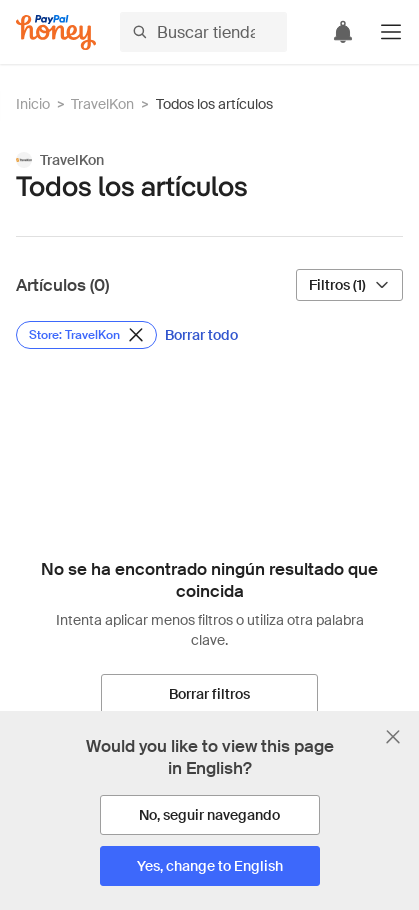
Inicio (33, 104)
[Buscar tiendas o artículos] (203, 32)
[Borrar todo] (201, 335)
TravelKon (102, 104)
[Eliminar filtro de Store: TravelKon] (86, 335)
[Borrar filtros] (209, 694)
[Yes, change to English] (210, 866)
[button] (391, 32)
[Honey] (56, 32)
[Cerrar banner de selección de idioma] (393, 737)
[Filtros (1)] (349, 285)
